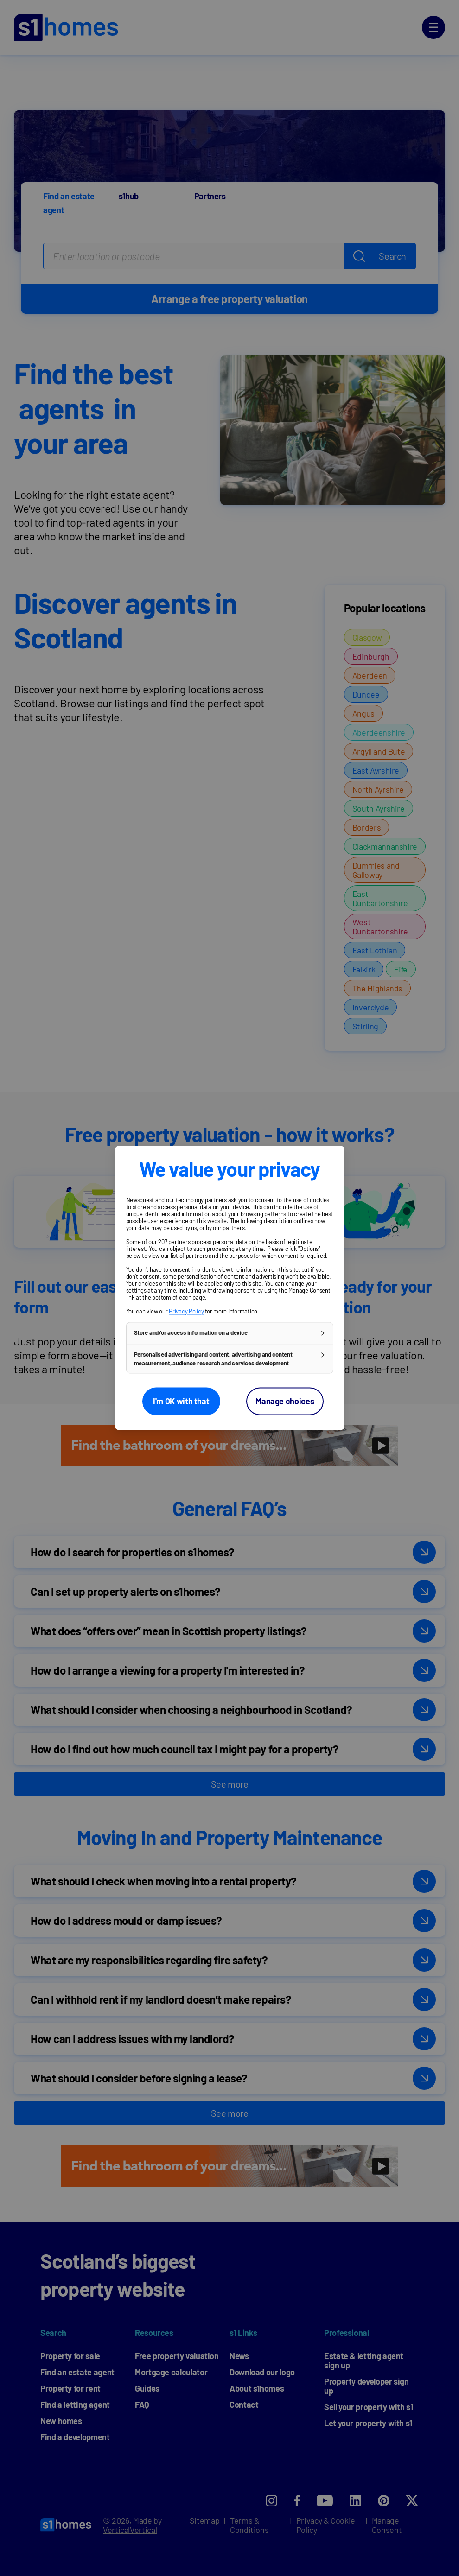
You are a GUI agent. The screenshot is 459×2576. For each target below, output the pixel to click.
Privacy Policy (186, 1311)
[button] (230, 1333)
